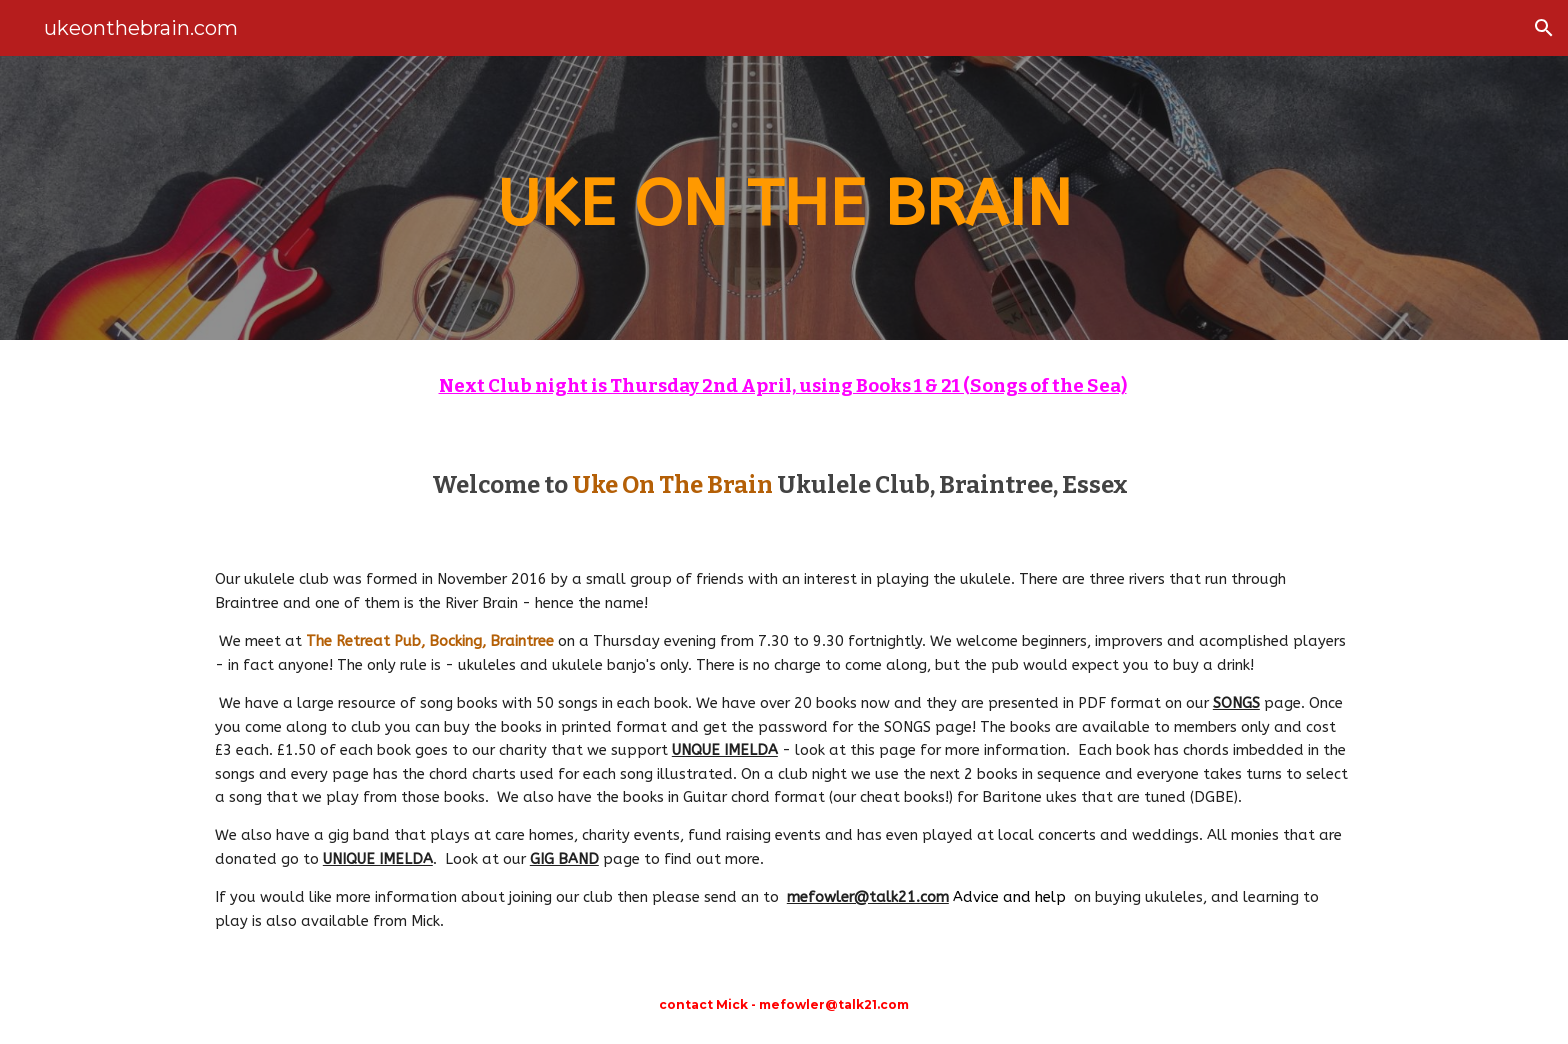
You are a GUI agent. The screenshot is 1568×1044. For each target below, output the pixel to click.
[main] (784, 198)
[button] (1544, 28)
